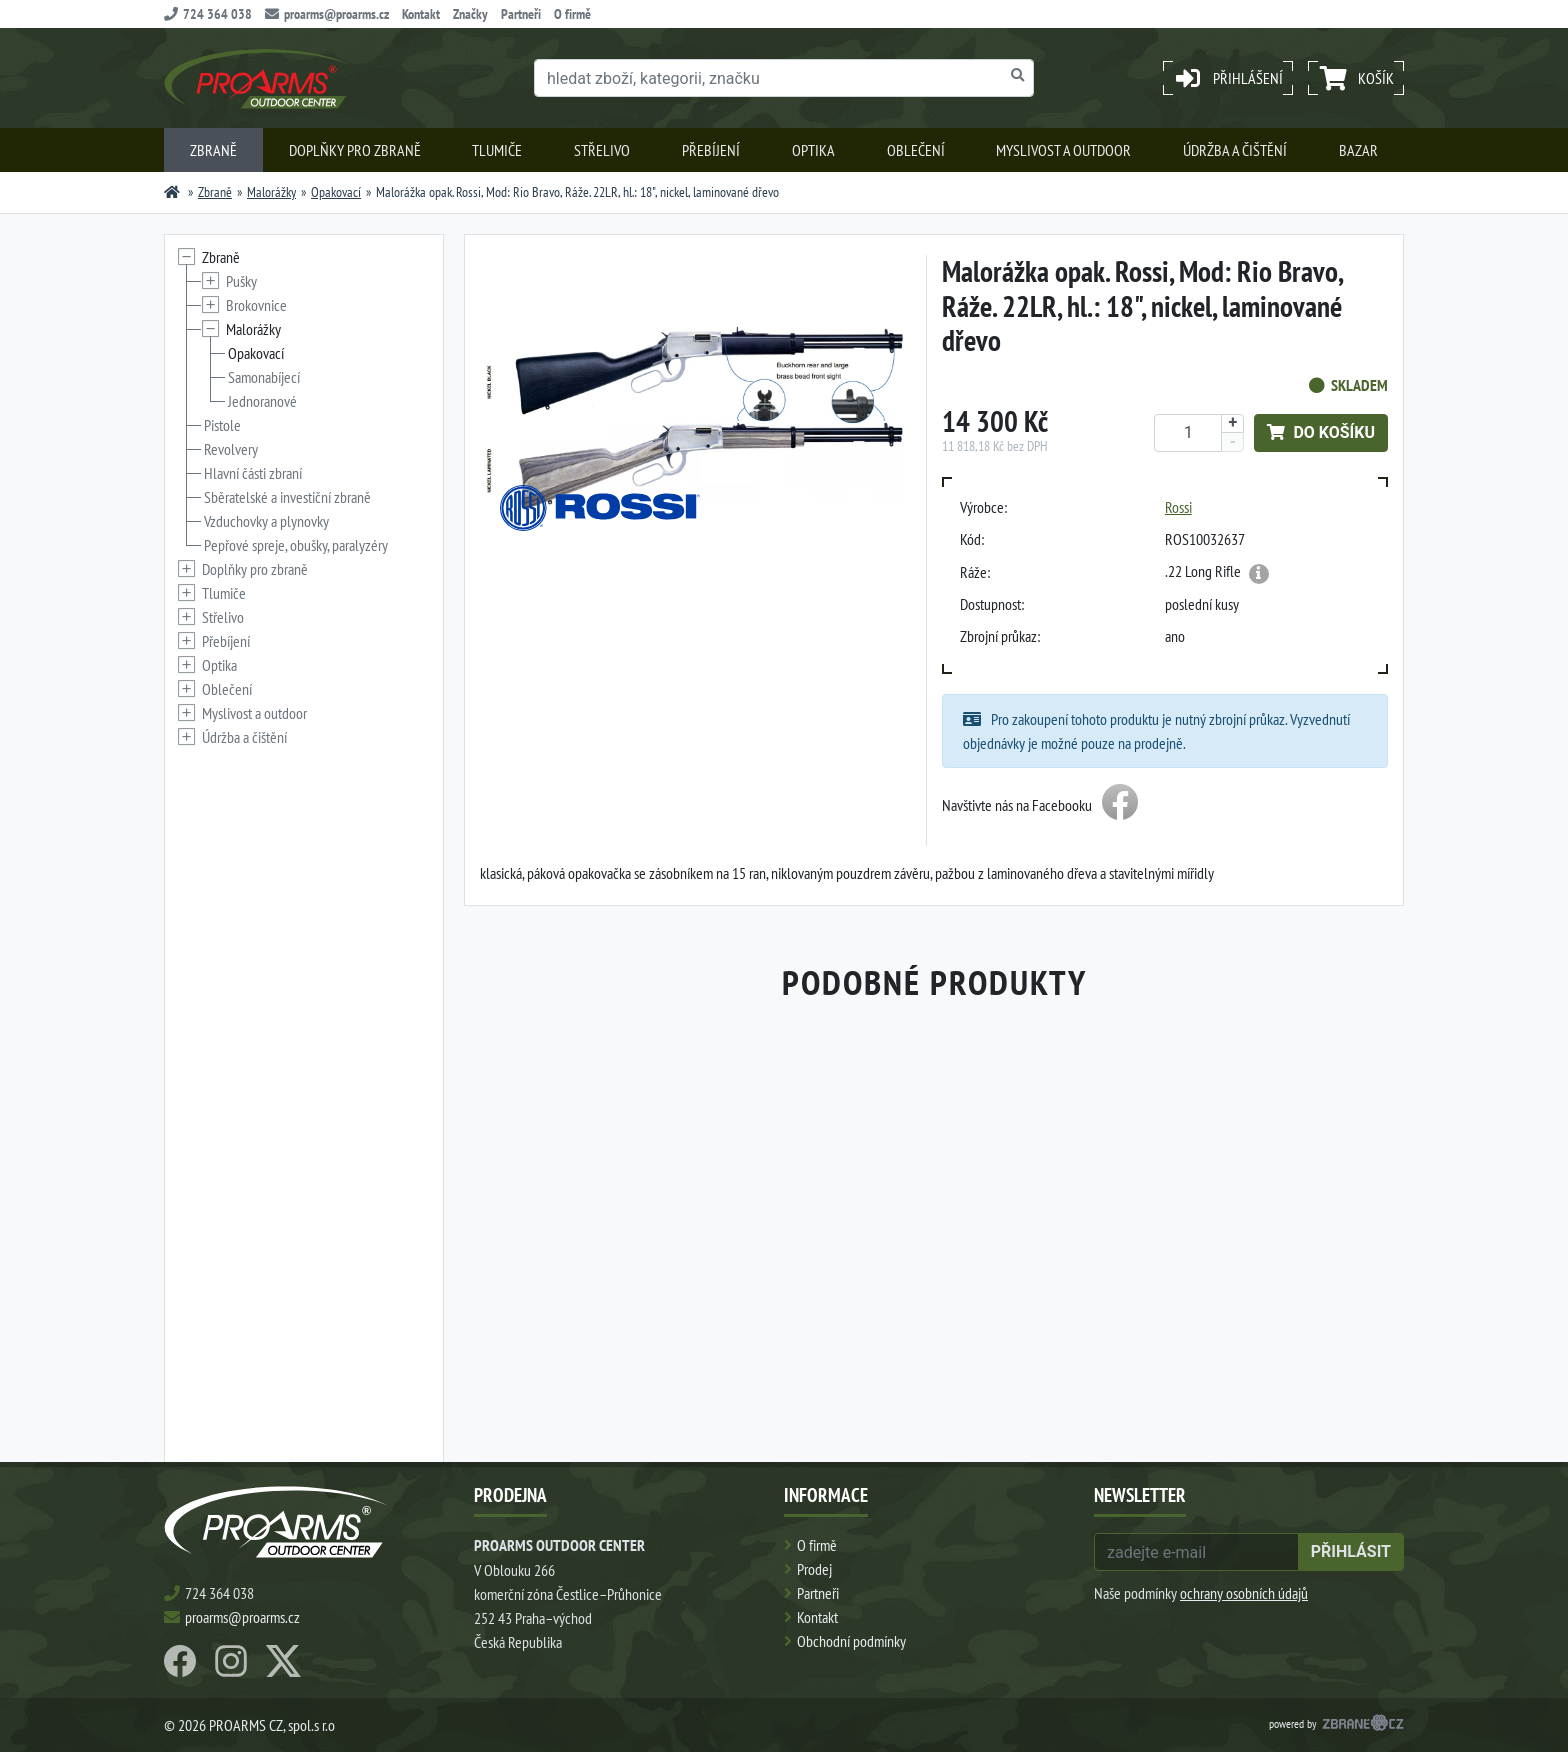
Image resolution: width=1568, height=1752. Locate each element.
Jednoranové (262, 401)
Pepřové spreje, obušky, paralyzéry (296, 545)
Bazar (1358, 150)
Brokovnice (256, 305)
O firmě (572, 14)
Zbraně (213, 150)
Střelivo (602, 150)
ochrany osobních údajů (1244, 1593)
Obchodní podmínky (851, 1641)
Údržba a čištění (1235, 150)
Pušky (241, 281)
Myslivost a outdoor (1063, 150)
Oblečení (916, 150)
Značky (470, 14)
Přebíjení (711, 150)
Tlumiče (497, 150)
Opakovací (336, 192)
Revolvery (231, 449)
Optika (813, 150)
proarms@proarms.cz (327, 14)
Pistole (222, 425)
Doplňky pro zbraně (355, 150)
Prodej (814, 1569)
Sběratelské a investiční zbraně (287, 497)
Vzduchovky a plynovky (266, 521)
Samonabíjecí (264, 377)
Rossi (1178, 507)
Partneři (521, 14)
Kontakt (421, 14)
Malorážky (271, 192)
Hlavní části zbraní (253, 473)
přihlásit (1351, 1551)
